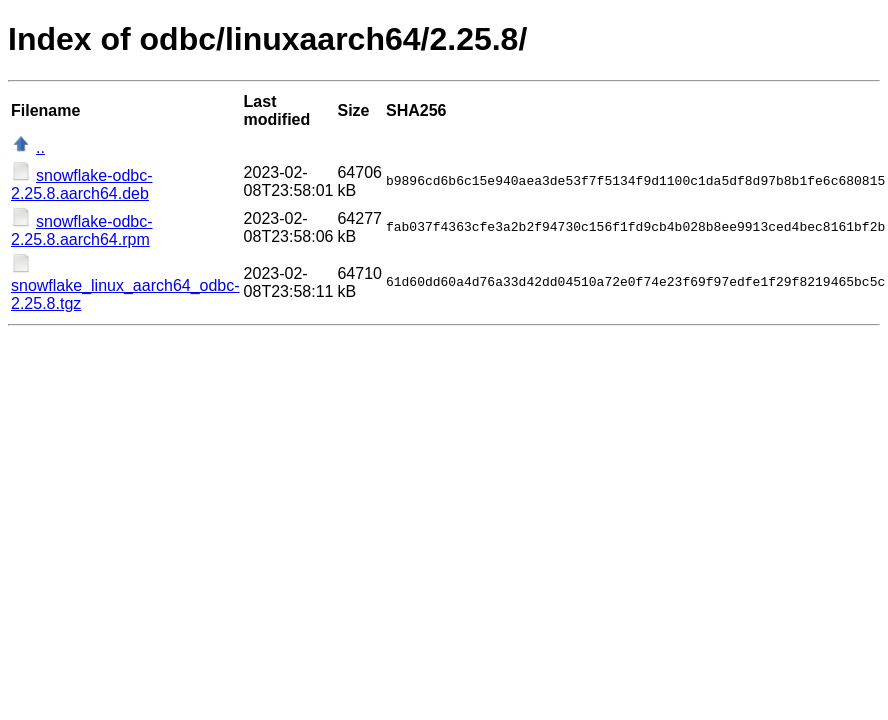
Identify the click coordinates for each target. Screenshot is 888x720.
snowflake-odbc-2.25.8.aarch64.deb (82, 184)
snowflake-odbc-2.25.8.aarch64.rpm (82, 230)
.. (40, 147)
